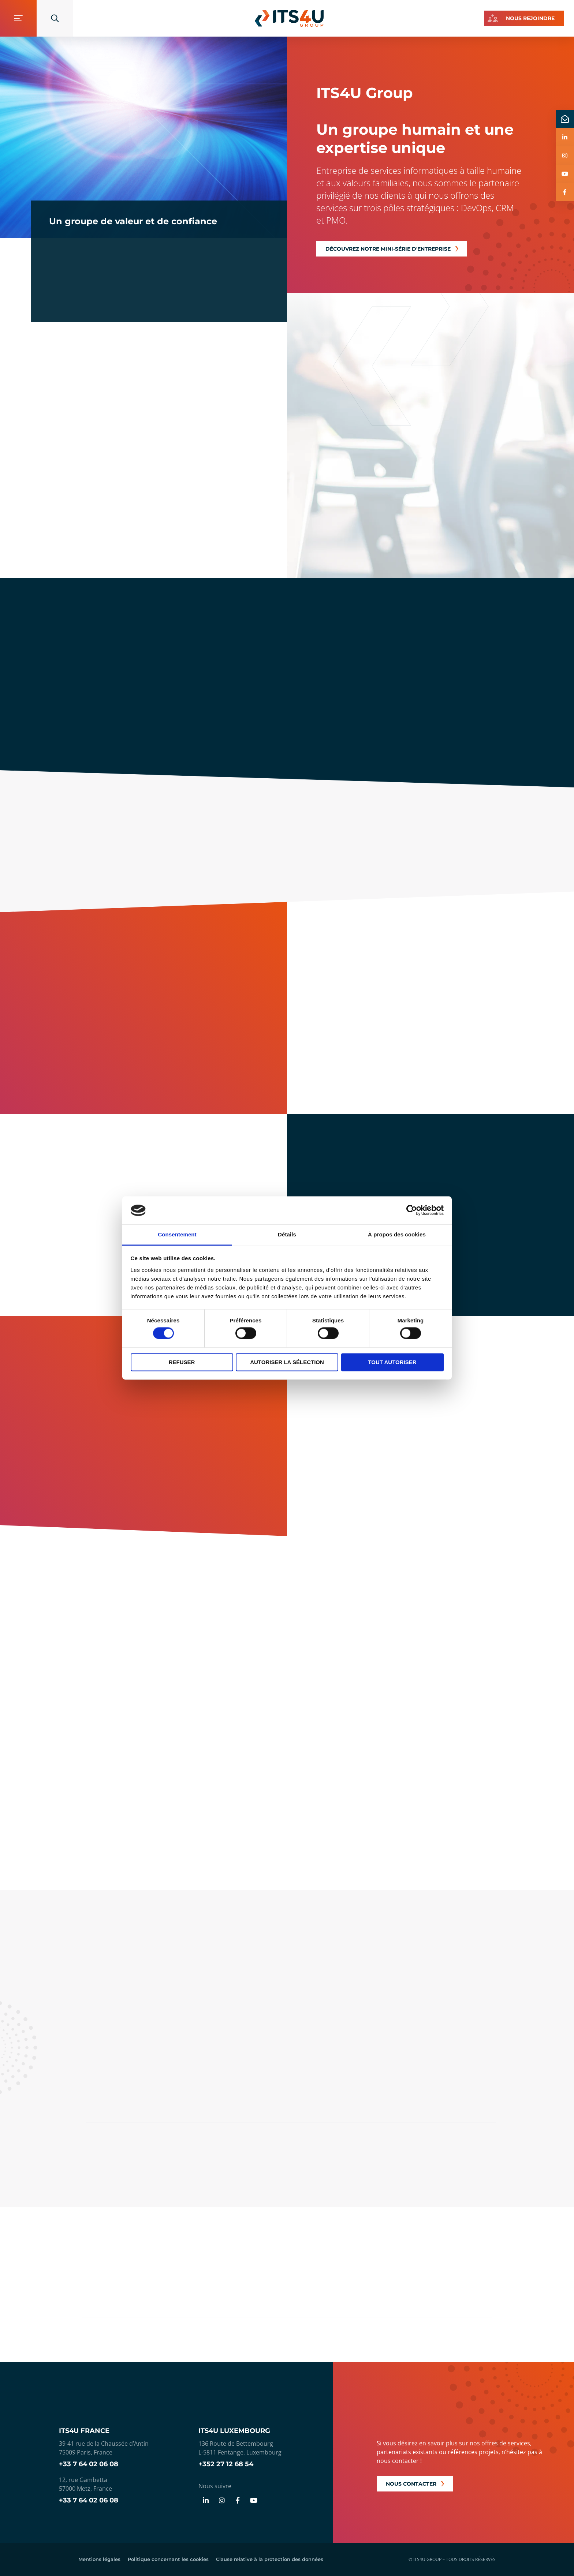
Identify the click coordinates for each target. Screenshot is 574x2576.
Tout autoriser (392, 1362)
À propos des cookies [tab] (397, 1234)
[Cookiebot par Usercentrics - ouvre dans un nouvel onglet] (412, 1210)
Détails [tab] (287, 1234)
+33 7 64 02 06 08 (88, 2464)
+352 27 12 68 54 (225, 2464)
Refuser (182, 1362)
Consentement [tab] (177, 1234)
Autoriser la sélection (287, 1362)
